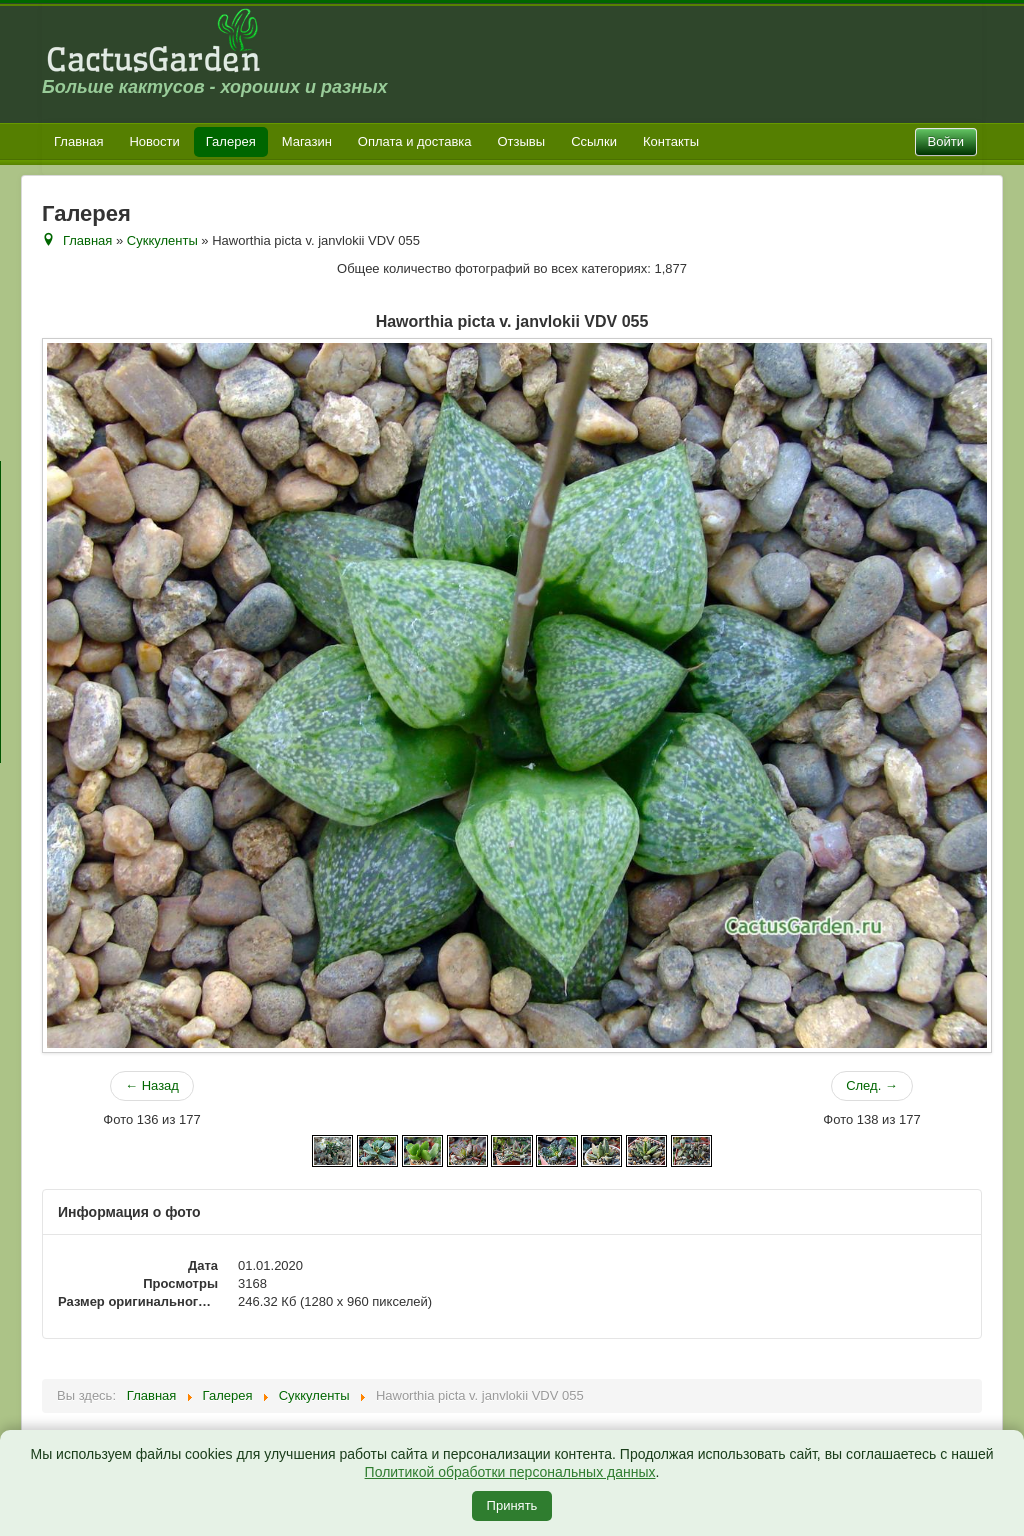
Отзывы (522, 141)
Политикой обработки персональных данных (510, 1472)
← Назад (152, 1085)
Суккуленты (162, 240)
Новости (154, 141)
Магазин (307, 141)
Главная (78, 141)
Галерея (231, 141)
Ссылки (594, 141)
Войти (946, 141)
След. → (872, 1085)
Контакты (671, 141)
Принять (512, 1505)
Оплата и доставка (415, 141)
